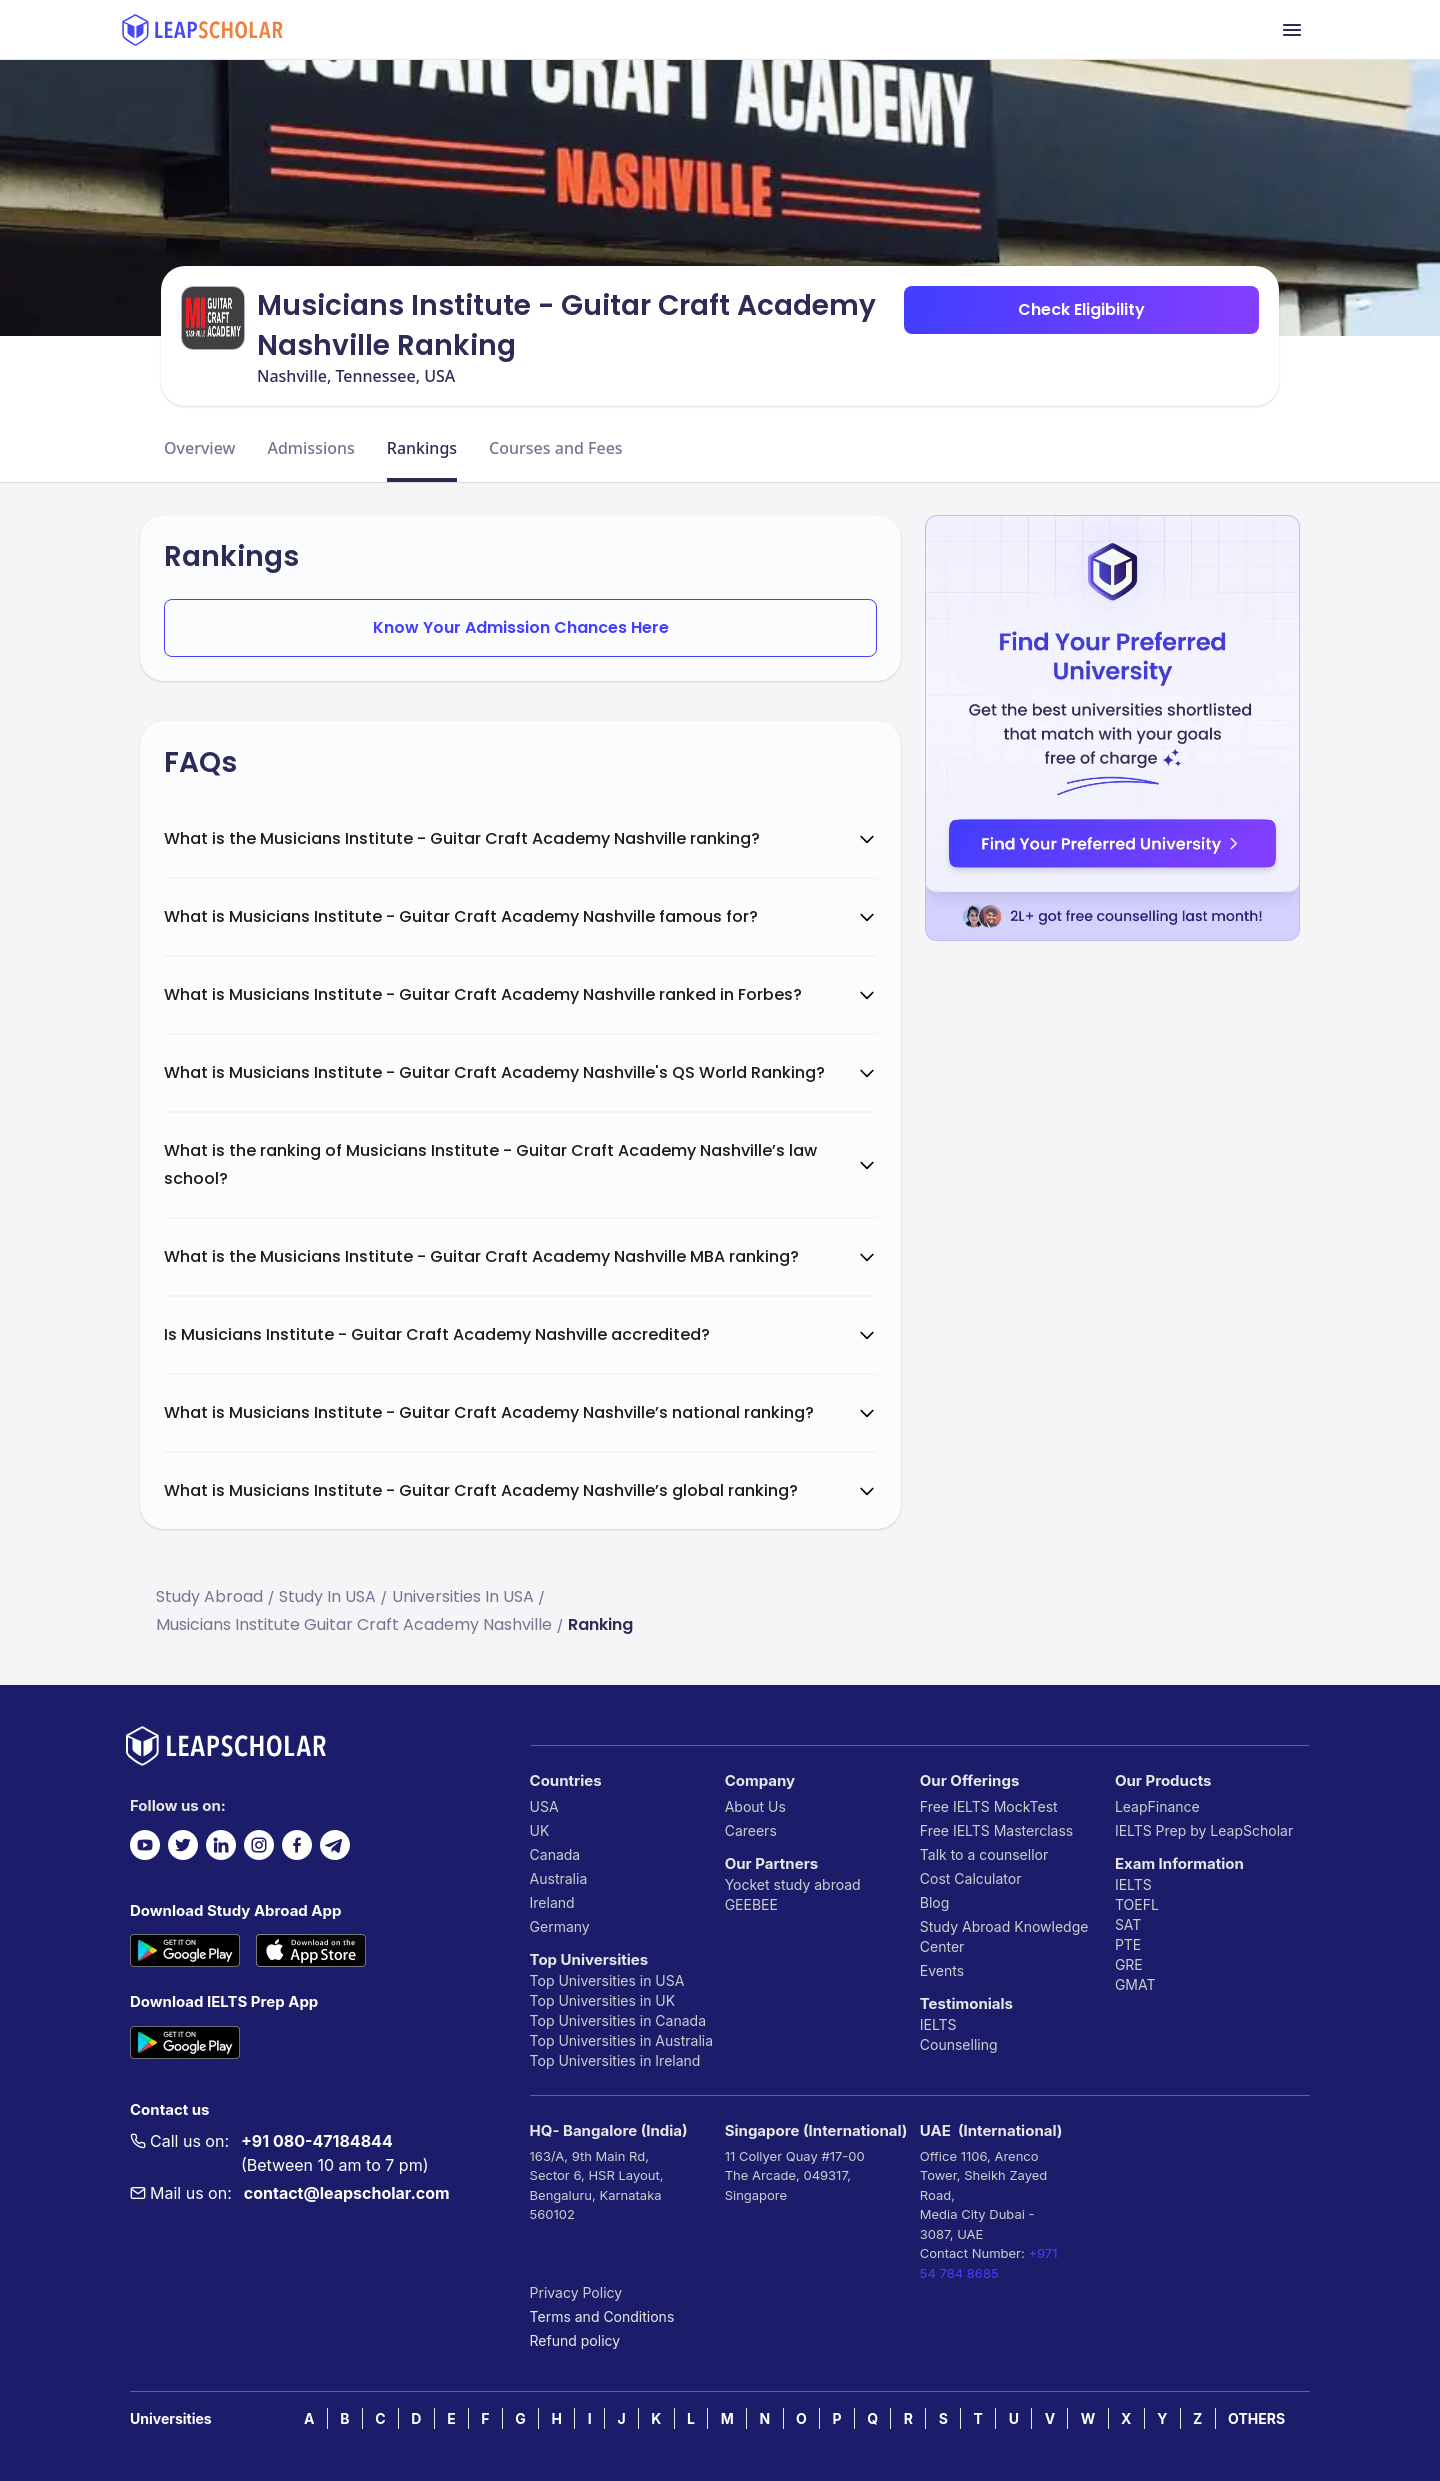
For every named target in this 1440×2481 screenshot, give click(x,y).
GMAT (1135, 1984)
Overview (199, 448)
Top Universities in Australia (621, 2040)
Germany (560, 1926)
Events (942, 1970)
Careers (751, 1830)
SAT (1128, 1924)
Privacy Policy (576, 2292)
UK (540, 1830)
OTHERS (1256, 2418)
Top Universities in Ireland (615, 2060)
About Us (755, 1806)
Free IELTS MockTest (989, 1806)
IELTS (938, 2024)
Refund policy (575, 2340)
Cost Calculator (971, 1878)
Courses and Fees (556, 448)
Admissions (310, 448)
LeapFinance (1157, 1806)
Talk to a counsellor (984, 1854)
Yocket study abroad (793, 1884)
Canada (555, 1854)
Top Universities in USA (607, 1980)
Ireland (552, 1902)
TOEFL (1137, 1904)
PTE (1128, 1944)
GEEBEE (751, 1904)
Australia (559, 1878)
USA (544, 1806)
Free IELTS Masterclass (996, 1830)
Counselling (959, 2044)
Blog (935, 1902)
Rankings (422, 448)
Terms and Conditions (602, 2316)
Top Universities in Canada (618, 2020)
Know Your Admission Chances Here (521, 627)
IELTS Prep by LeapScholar (1204, 1830)
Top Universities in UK (603, 2000)
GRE (1129, 1964)
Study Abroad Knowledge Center (1004, 1936)
